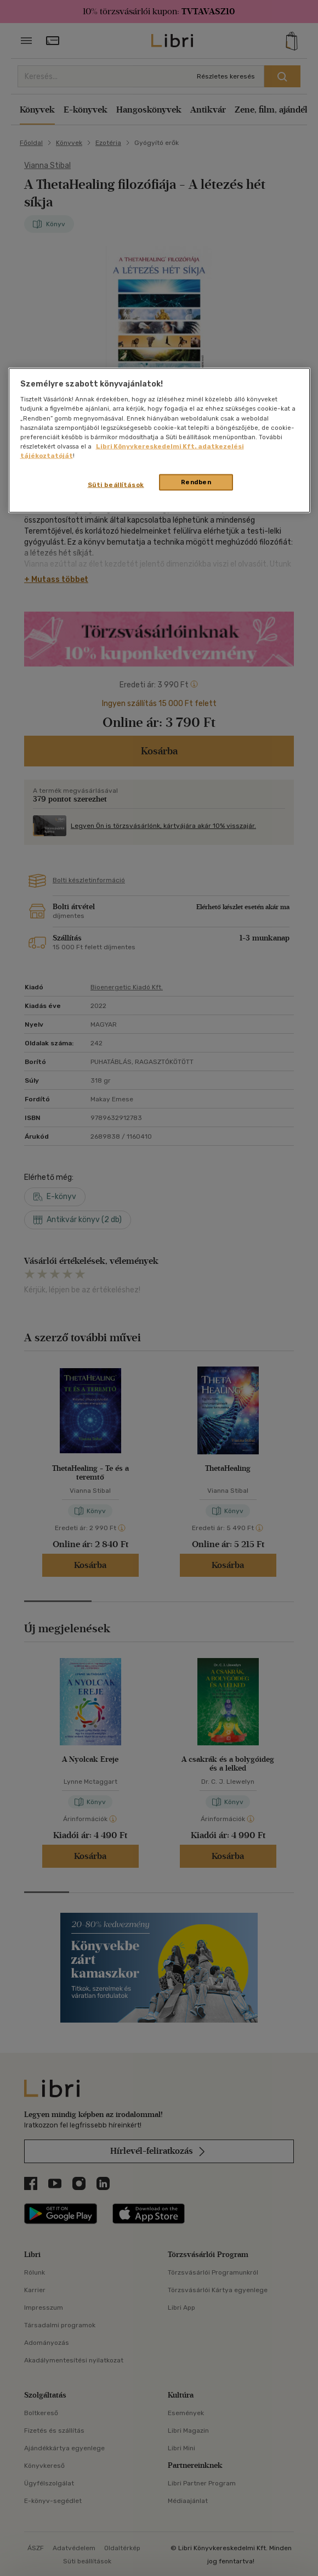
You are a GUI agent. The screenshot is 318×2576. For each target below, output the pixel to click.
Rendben (196, 481)
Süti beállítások (116, 484)
